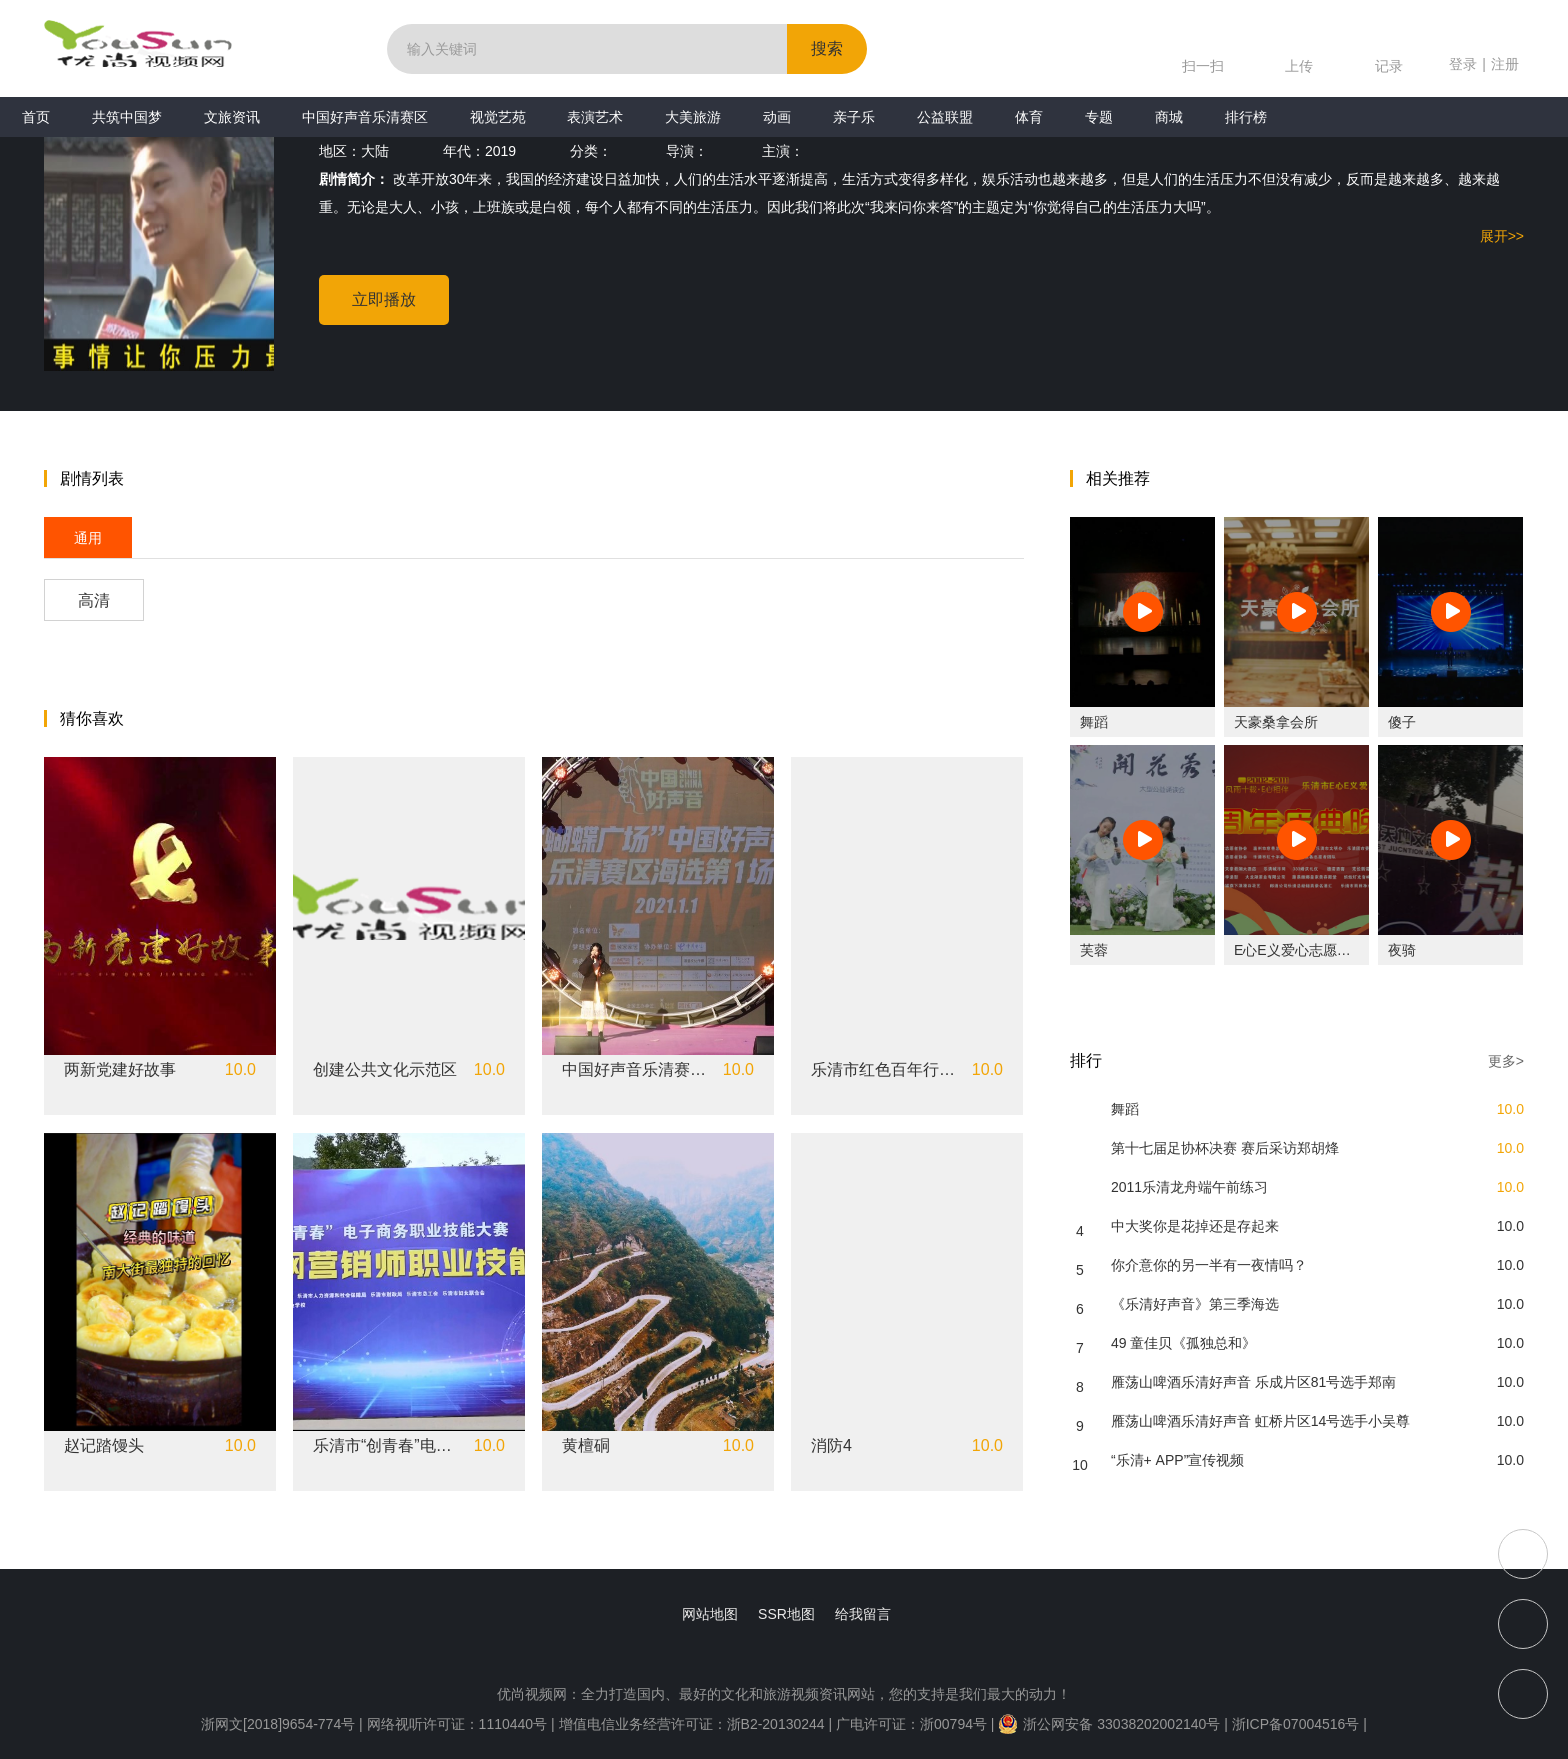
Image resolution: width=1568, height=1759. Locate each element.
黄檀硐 (586, 1446)
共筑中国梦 (127, 117)
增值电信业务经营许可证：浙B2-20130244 (692, 1724)
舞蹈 (1094, 722)
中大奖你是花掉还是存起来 (1195, 1226)
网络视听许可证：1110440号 (459, 1724)
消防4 (831, 1446)
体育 (1029, 117)
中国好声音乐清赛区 (365, 117)
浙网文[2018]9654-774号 (278, 1724)
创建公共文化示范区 (385, 1070)
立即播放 (384, 299)
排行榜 (1246, 117)
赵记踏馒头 (104, 1446)
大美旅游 (693, 117)
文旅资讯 (232, 117)
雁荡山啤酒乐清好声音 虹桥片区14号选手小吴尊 (1260, 1421)
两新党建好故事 (120, 1070)
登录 (1463, 64)
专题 (1099, 117)
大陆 (375, 151)
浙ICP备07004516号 (1296, 1724)
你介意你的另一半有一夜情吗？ (1209, 1265)
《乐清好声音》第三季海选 (1195, 1304)
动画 (777, 117)
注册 (1505, 64)
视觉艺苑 (498, 117)
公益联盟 (945, 117)
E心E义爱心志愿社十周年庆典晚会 (1341, 950)
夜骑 (1402, 950)
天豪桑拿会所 (1276, 722)
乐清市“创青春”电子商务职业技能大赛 (388, 1446)
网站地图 (710, 1614)
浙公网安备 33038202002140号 (1109, 1724)
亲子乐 (854, 117)
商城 (1169, 117)
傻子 (1402, 722)
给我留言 (863, 1614)
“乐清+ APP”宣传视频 (1177, 1460)
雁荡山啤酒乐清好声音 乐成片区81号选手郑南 (1253, 1382)
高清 (94, 600)
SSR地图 (786, 1614)
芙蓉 (1094, 950)
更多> (1506, 1061)
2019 (500, 151)
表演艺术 (595, 117)
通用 (88, 538)
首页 (36, 117)
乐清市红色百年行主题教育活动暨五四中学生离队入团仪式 (886, 1070)
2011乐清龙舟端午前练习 (1189, 1187)
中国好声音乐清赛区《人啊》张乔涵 (637, 1070)
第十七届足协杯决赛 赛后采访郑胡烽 (1225, 1148)
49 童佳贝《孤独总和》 (1183, 1343)
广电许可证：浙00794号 (911, 1724)
